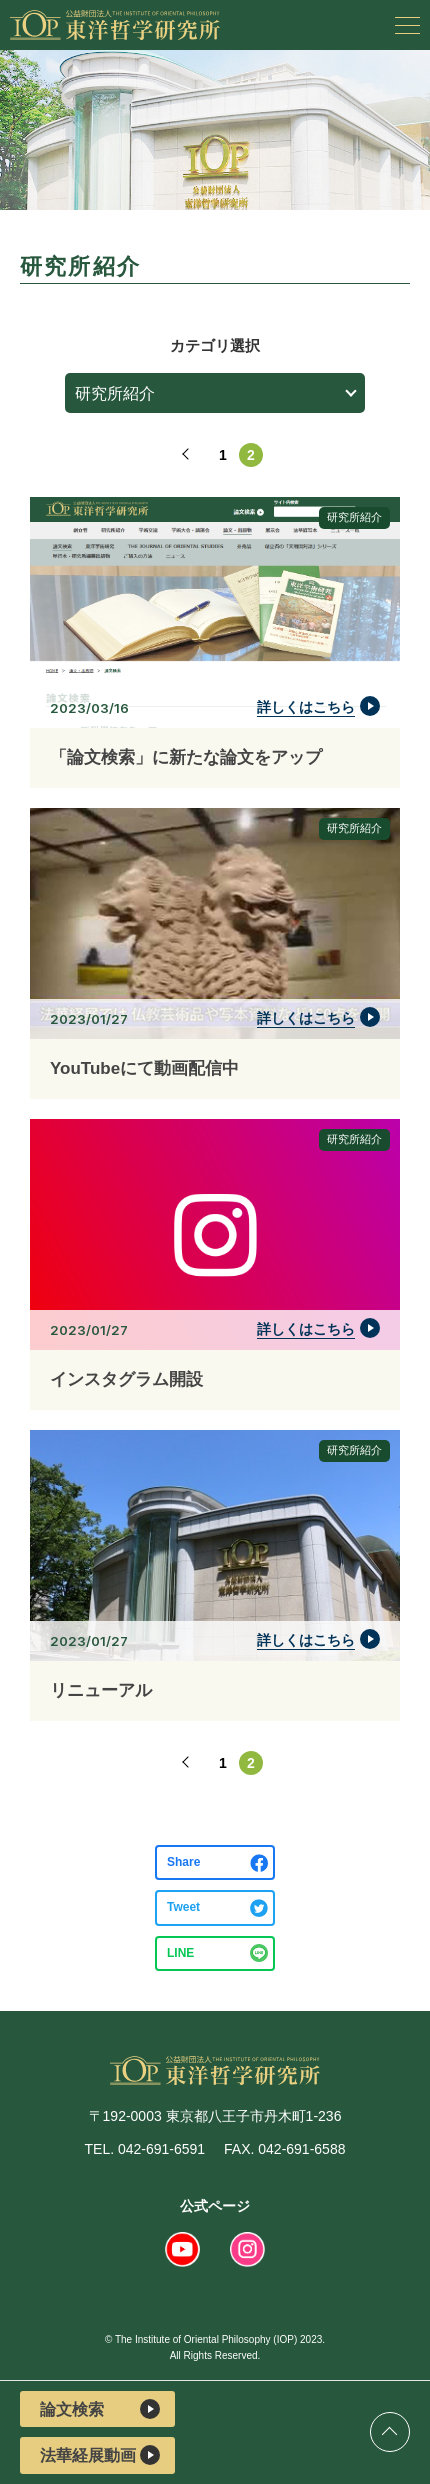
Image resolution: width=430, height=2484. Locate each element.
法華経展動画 (100, 2455)
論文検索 (100, 2409)
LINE (180, 1953)
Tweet (183, 1907)
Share (183, 1862)
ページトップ (390, 2432)
